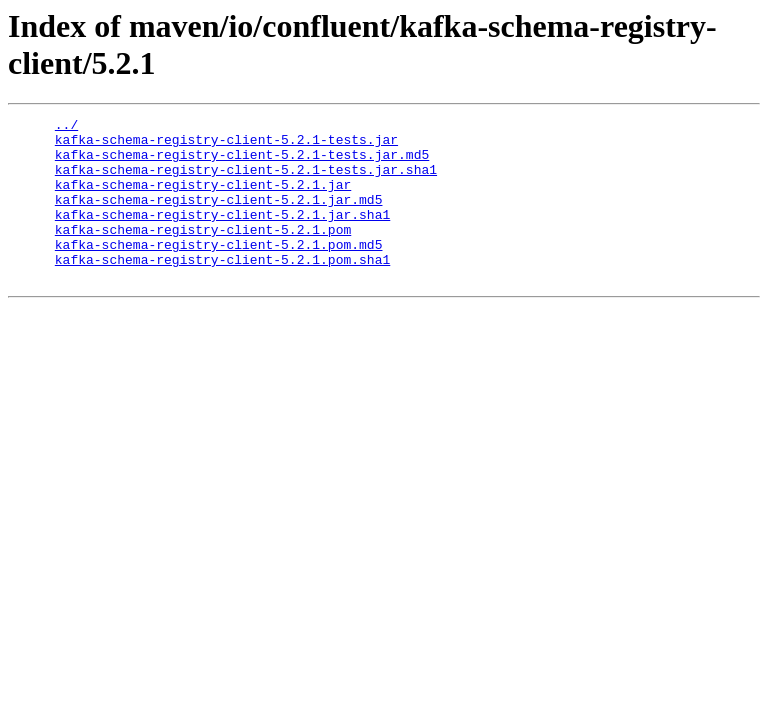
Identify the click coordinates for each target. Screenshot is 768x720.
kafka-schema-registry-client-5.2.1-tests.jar (226, 145)
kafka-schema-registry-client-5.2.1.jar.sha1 (222, 235)
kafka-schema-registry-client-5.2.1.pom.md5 (219, 271)
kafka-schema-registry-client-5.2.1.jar (203, 199)
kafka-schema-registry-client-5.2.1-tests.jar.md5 (242, 163)
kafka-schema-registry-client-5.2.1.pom (203, 253)
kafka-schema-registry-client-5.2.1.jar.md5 (219, 217)
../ (66, 127)
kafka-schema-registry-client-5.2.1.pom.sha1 (222, 289)
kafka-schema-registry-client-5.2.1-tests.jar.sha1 (246, 181)
